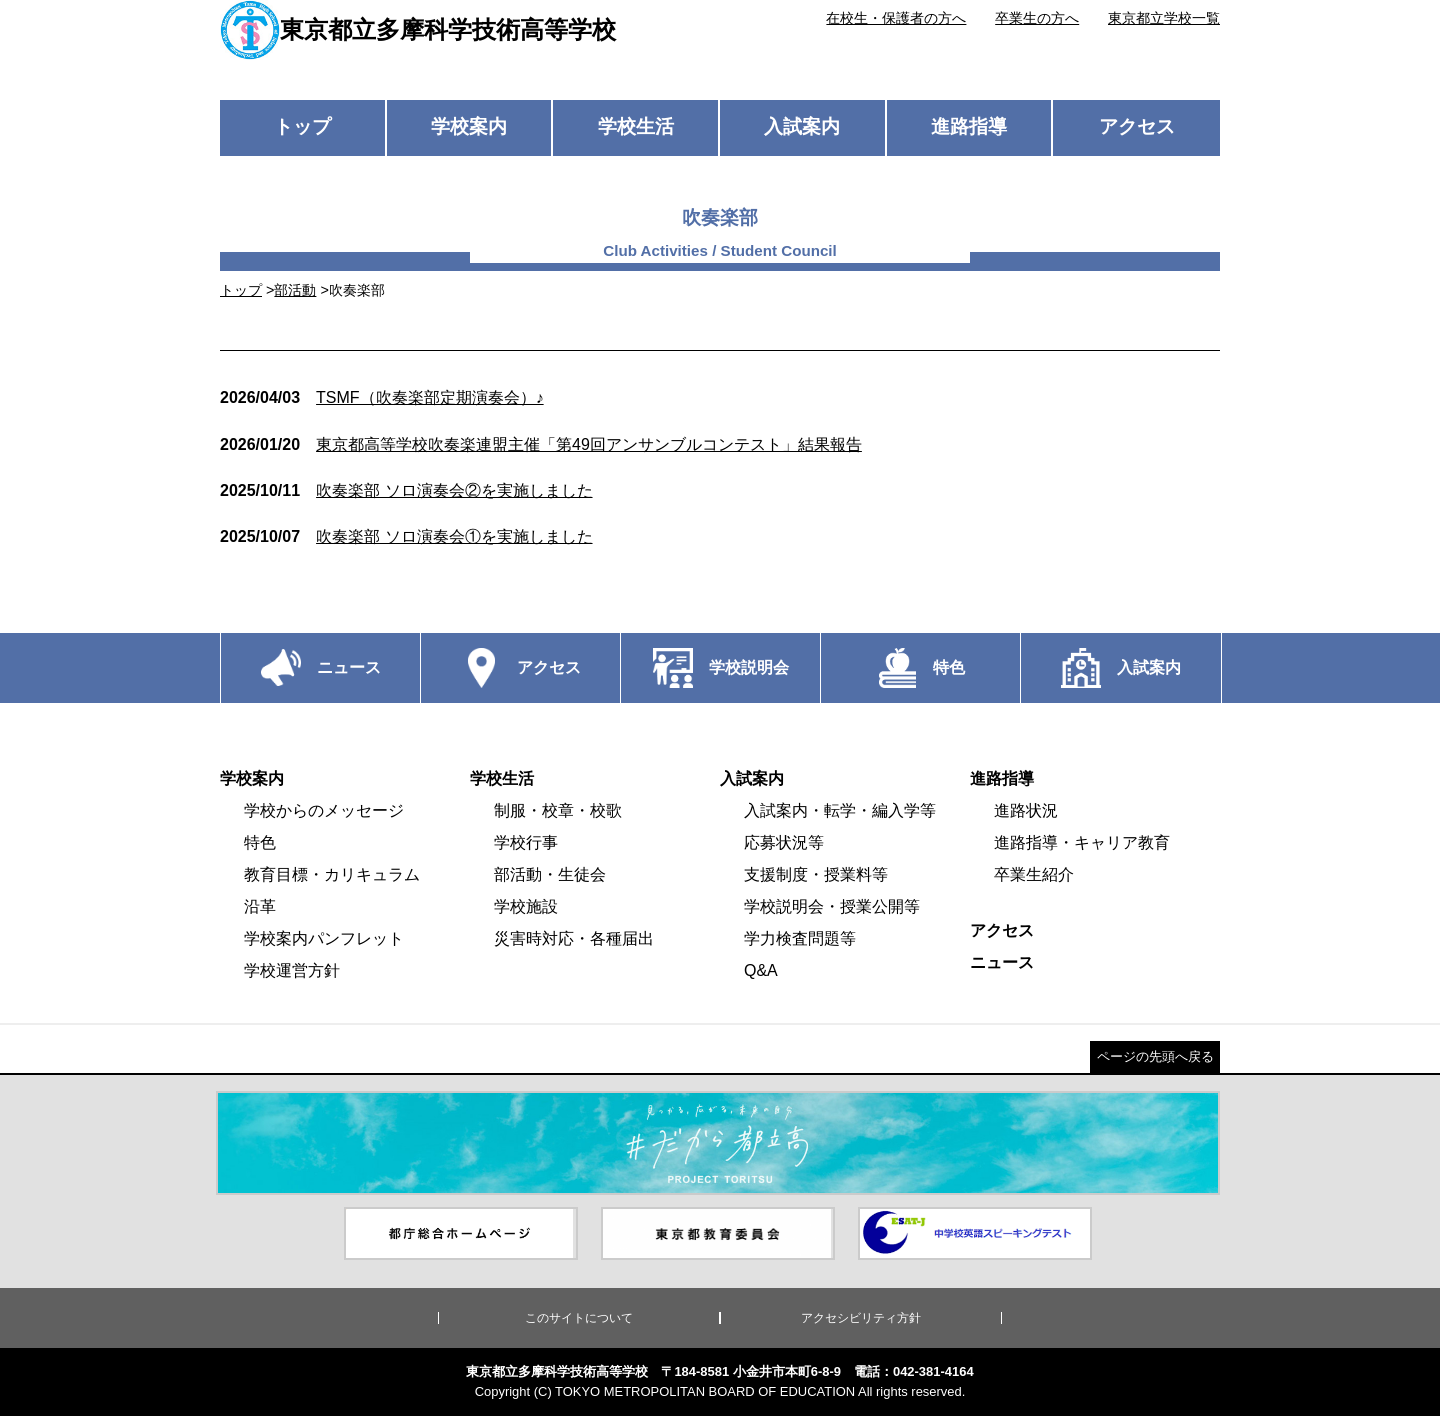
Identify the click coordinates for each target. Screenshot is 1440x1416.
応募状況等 (784, 842)
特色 (260, 842)
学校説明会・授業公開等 (832, 906)
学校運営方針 (292, 970)
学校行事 (526, 842)
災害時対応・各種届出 (574, 938)
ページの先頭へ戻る (1155, 1056)
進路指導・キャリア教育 (1082, 842)
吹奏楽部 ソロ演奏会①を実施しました (406, 536)
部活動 (295, 290)
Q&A (761, 970)
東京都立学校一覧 (1164, 18)
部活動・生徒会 (550, 874)
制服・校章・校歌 (558, 810)
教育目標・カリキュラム (332, 874)
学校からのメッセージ (324, 810)
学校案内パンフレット (324, 938)
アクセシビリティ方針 (861, 1318)
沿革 (260, 906)
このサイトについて (579, 1318)
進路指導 (969, 126)
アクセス (1137, 126)
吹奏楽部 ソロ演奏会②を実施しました (406, 490)
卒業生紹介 (1034, 874)
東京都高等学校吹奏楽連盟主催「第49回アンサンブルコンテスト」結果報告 (541, 444)
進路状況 (1026, 810)
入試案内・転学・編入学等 (840, 810)
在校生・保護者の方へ (896, 18)
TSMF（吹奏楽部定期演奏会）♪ (382, 397)
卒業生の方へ (1037, 18)
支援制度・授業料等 (816, 874)
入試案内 (802, 126)
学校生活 (636, 126)
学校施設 (526, 906)
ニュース (1002, 962)
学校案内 (469, 126)
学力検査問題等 (800, 938)
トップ (302, 126)
